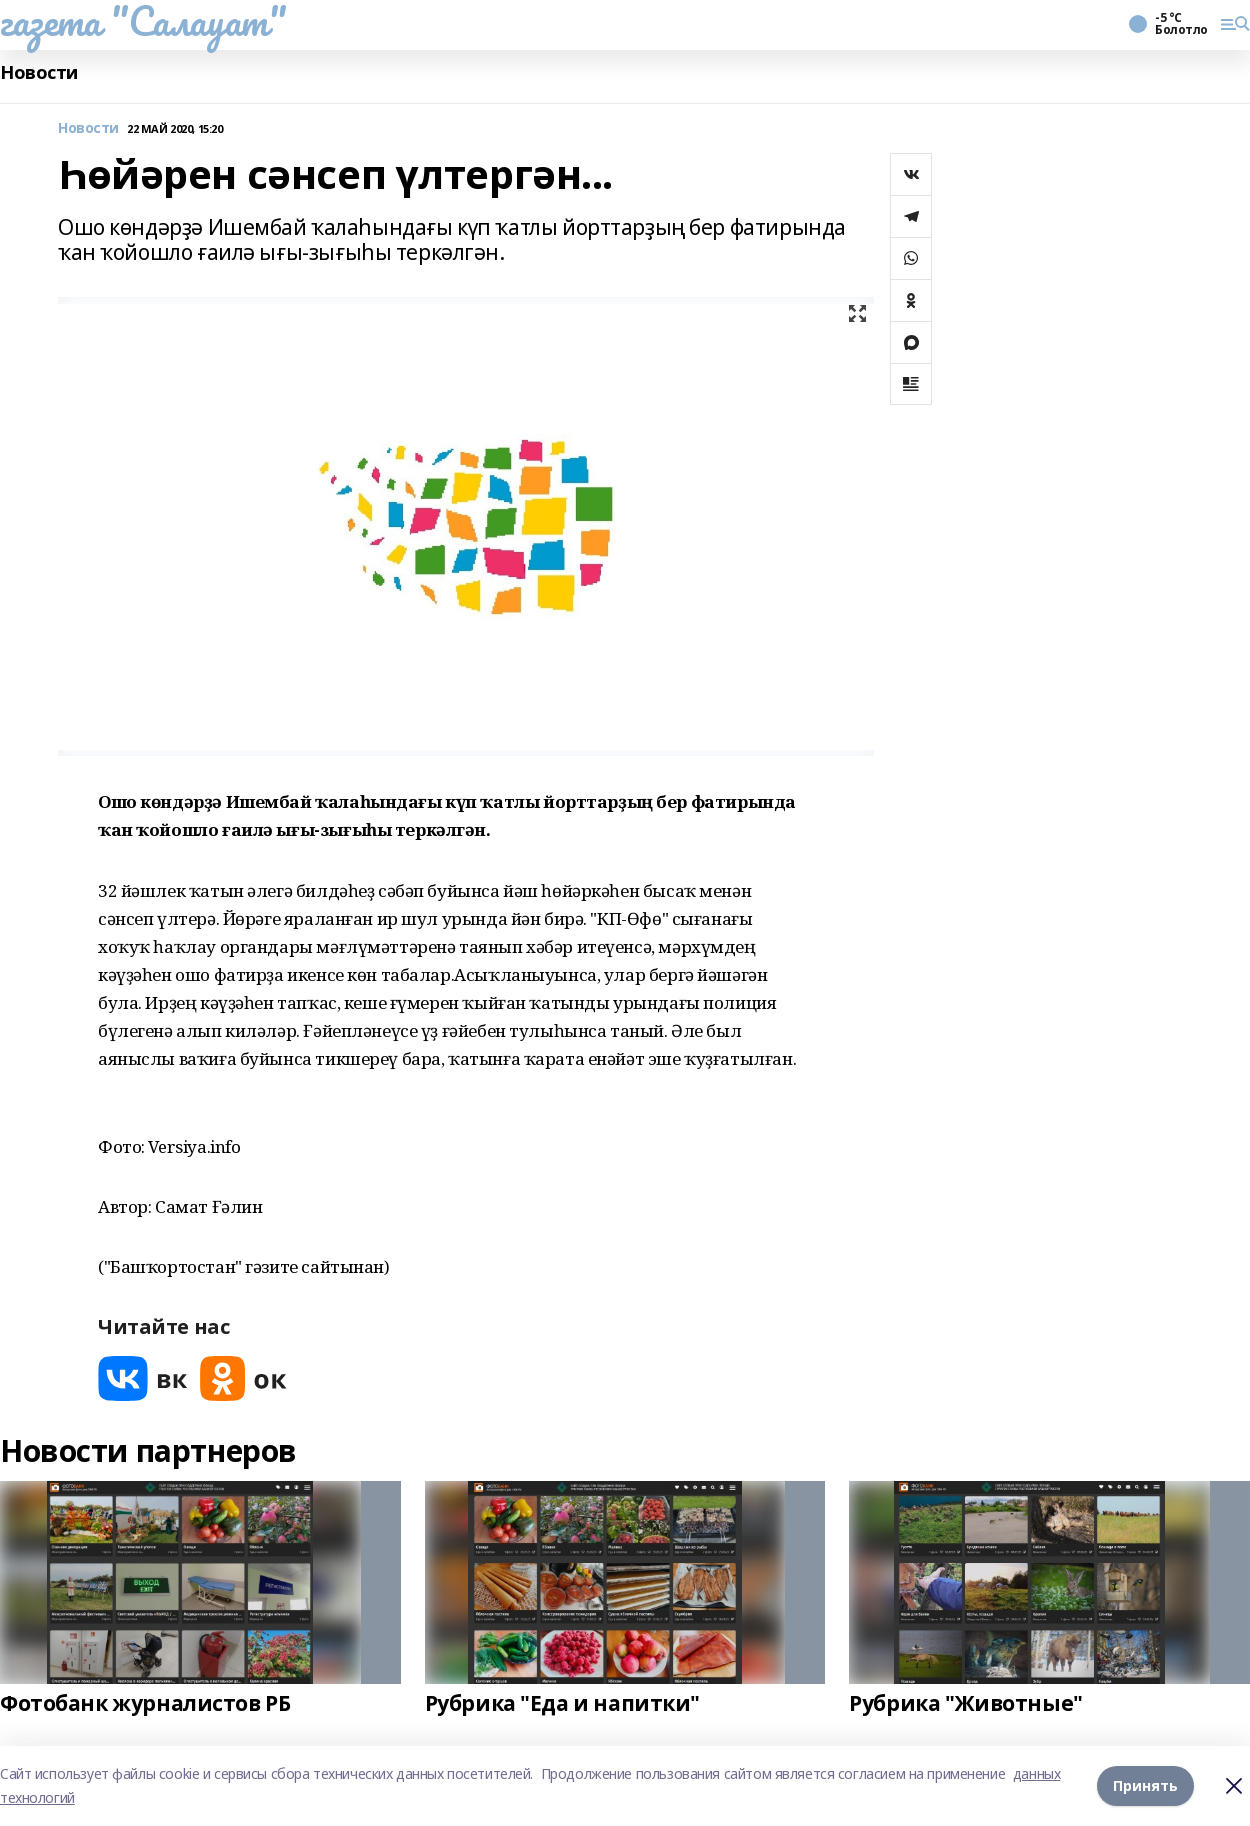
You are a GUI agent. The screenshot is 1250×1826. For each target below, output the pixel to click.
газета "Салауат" (143, 21)
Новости (39, 72)
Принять (1145, 1785)
